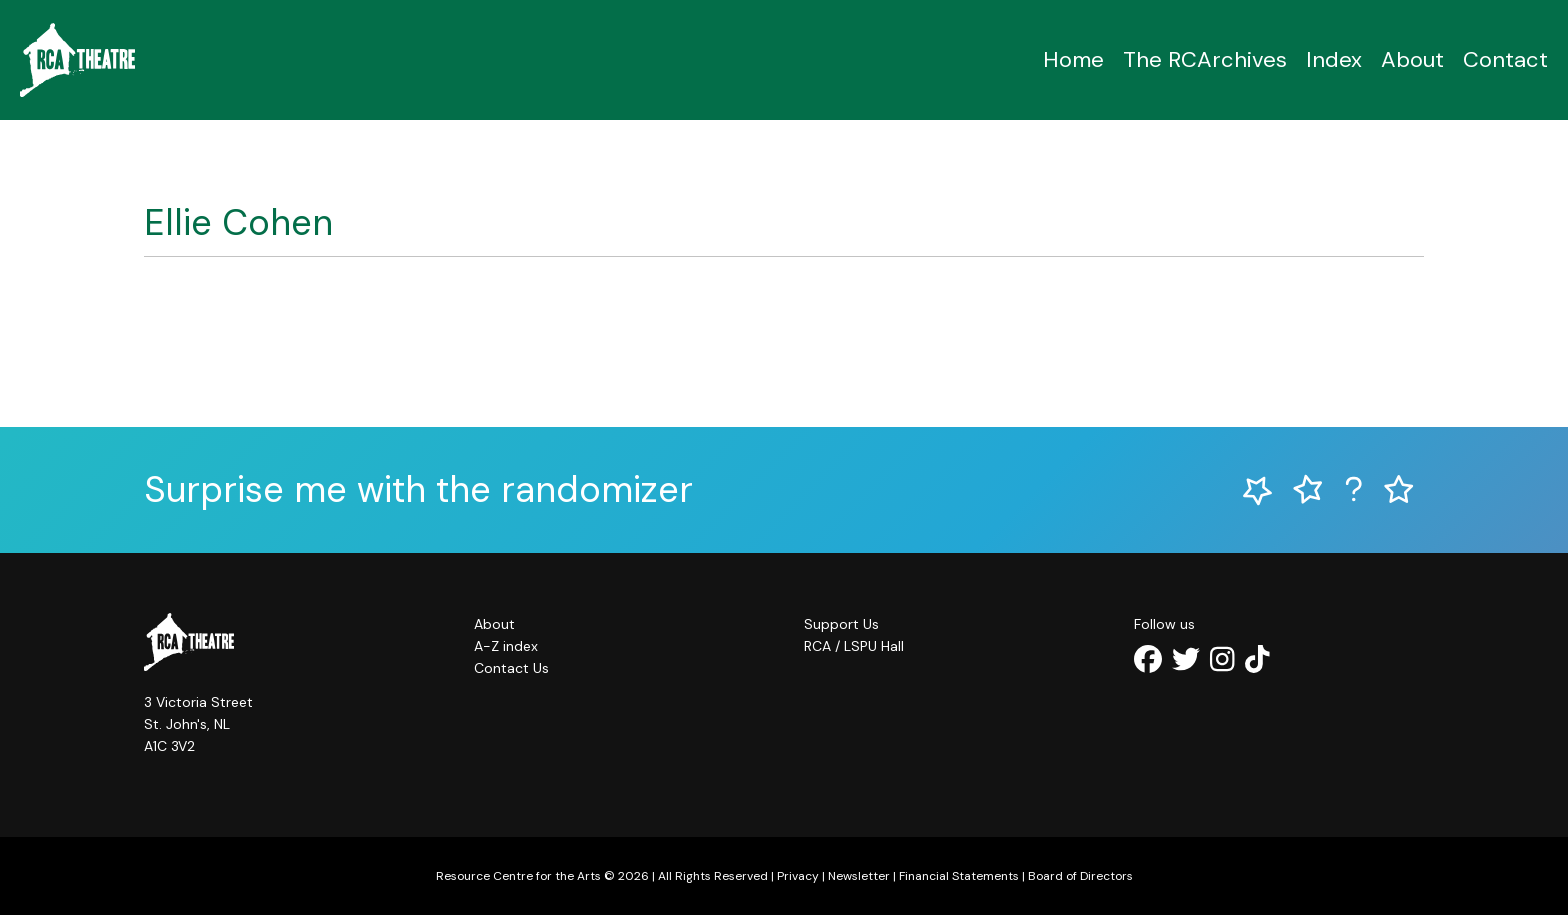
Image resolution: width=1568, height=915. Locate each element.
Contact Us (511, 668)
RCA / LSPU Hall (854, 646)
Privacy (798, 876)
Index (1334, 59)
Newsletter (859, 876)
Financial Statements (959, 876)
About (1412, 59)
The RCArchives (1205, 59)
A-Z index (506, 646)
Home (1073, 59)
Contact (1505, 59)
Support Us (841, 624)
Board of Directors (1080, 876)
